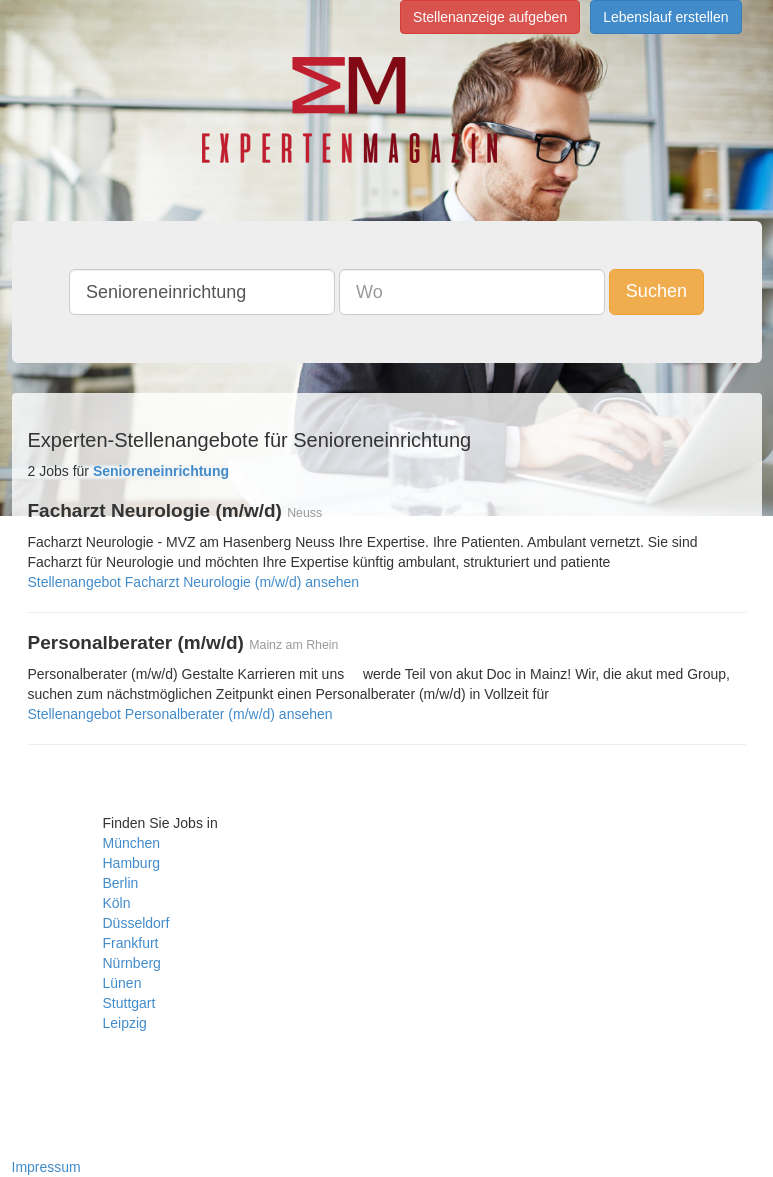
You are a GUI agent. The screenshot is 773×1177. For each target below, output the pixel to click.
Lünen (122, 983)
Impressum (46, 1167)
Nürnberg (132, 963)
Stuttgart (129, 1003)
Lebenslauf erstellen (665, 17)
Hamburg (132, 863)
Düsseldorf (136, 923)
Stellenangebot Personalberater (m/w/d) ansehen (180, 714)
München (132, 843)
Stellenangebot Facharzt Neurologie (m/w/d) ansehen (194, 582)
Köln (117, 903)
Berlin (121, 883)
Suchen (656, 291)
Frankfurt (131, 943)
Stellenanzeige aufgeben (490, 17)
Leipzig (125, 1023)
